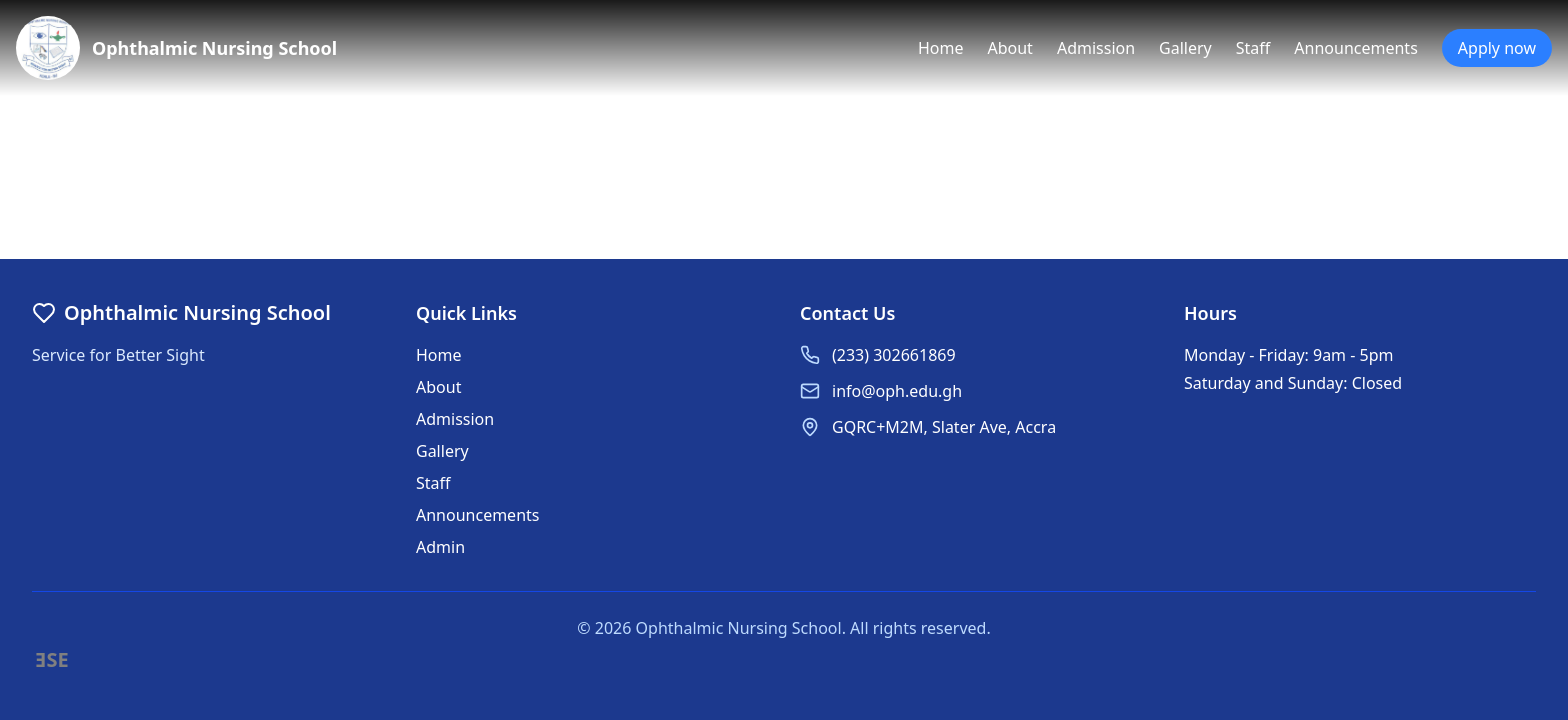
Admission (1096, 48)
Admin (440, 547)
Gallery (1185, 48)
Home (941, 48)
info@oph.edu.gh (897, 391)
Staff (1253, 48)
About (1009, 48)
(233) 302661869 (894, 355)
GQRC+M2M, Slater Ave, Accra (944, 427)
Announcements (1355, 48)
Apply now (1497, 48)
